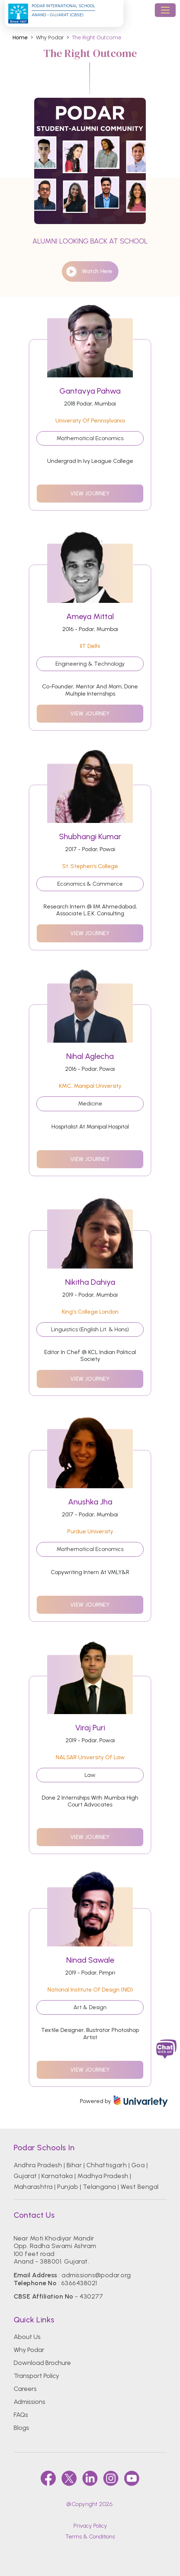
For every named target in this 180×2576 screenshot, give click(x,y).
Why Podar (29, 2350)
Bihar (74, 2165)
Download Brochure (42, 2363)
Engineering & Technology (90, 663)
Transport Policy (36, 2376)
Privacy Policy (90, 2525)
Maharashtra (33, 2187)
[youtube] (131, 2478)
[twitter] (69, 2478)
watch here (89, 271)
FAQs (21, 2415)
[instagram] (110, 2478)
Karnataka (57, 2176)
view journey (89, 493)
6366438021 (79, 2283)
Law (90, 1774)
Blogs (21, 2428)
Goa (138, 2165)
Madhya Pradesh (103, 2176)
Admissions (29, 2402)
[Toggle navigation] (165, 10)
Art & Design (90, 2007)
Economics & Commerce (90, 883)
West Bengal (139, 2187)
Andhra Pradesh (38, 2165)
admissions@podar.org (96, 2275)
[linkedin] (90, 2478)
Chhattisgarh (106, 2165)
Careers (25, 2389)
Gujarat (25, 2176)
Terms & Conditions (90, 2536)
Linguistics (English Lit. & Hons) (90, 1329)
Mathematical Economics (90, 438)
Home (20, 38)
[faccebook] (48, 2478)
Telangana (99, 2187)
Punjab (67, 2187)
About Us (27, 2337)
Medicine (90, 1103)
